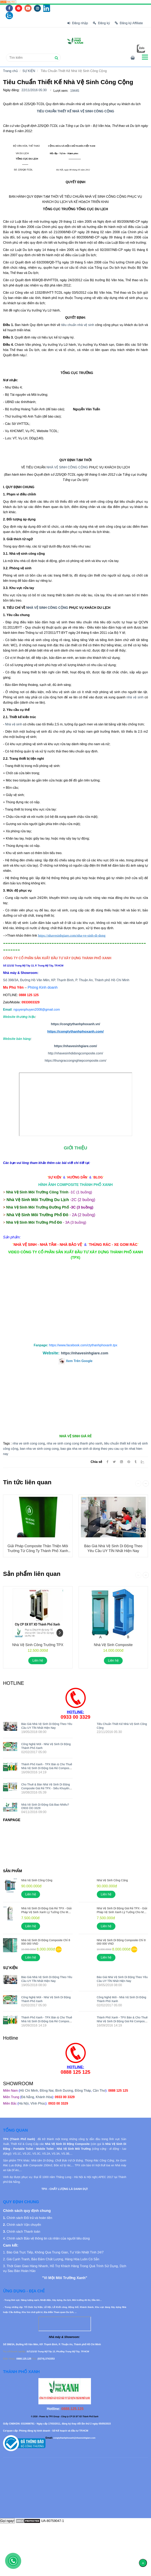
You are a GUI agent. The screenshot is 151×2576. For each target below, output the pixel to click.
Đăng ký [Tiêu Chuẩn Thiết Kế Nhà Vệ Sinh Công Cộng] (101, 23)
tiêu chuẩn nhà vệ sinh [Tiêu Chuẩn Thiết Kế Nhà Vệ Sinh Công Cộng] (77, 325)
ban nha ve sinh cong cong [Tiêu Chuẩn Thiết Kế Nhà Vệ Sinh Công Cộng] (39, 1448)
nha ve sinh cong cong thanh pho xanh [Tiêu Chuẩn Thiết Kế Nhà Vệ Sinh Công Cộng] (74, 1443)
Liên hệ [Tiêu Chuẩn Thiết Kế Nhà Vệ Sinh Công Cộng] (37, 1660)
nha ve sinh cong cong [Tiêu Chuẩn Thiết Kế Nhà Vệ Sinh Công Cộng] (29, 1443)
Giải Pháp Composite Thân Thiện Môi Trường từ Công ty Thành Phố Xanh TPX (37, 1550)
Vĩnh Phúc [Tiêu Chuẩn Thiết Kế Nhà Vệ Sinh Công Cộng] (38, 2103)
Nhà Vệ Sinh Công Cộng (36, 1880)
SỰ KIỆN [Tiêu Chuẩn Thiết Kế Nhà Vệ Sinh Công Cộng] (28, 71)
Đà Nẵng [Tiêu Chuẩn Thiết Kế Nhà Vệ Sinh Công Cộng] (27, 2097)
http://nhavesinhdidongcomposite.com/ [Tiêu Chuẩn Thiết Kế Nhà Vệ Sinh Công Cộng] (75, 1053)
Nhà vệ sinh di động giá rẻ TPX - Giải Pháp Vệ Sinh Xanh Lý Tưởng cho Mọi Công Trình (46, 1912)
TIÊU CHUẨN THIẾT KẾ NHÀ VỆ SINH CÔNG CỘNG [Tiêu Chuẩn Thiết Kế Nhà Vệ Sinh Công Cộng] (75, 111)
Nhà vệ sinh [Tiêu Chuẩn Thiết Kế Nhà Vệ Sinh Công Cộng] (13, 724)
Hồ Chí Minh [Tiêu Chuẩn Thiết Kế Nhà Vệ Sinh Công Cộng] (29, 2090)
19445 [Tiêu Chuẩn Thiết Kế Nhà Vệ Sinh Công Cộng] (74, 90)
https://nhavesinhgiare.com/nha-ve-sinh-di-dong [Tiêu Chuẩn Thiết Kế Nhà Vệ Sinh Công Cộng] (72, 935)
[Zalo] (144, 1461)
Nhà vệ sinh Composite (113, 1645)
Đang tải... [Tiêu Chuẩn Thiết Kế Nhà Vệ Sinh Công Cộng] (75, 1104)
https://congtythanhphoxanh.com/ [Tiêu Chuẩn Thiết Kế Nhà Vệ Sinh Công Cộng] (75, 1031)
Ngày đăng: (11, 90)
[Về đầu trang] (143, 2563)
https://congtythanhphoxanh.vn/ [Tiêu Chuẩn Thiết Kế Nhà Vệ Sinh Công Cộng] (75, 1024)
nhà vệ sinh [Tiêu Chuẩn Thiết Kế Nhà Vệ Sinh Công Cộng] (135, 697)
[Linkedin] (121, 1461)
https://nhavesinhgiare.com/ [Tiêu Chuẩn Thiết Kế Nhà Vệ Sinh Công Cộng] (75, 1046)
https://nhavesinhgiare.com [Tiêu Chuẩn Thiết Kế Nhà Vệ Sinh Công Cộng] (84, 1353)
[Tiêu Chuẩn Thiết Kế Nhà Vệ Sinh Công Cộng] (8, 1)
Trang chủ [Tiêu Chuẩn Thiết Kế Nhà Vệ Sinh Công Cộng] (10, 71)
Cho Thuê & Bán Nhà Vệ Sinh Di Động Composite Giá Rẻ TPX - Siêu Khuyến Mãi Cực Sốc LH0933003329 (45, 1788)
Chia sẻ (95, 1461)
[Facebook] (107, 1461)
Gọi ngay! (7, 2521)
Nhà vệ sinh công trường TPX (37, 1645)
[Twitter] (113, 1461)
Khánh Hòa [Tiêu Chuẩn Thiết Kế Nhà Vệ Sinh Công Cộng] (44, 2097)
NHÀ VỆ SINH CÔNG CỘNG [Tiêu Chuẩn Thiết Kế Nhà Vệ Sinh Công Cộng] (67, 467)
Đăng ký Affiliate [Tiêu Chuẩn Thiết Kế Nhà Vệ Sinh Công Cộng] (129, 23)
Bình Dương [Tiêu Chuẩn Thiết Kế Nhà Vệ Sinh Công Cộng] (64, 2090)
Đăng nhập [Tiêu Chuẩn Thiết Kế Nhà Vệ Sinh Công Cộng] (77, 23)
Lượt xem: (60, 90)
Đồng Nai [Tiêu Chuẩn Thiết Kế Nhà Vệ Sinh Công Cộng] (47, 2090)
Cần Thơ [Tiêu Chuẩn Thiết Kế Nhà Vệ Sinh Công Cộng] (99, 2090)
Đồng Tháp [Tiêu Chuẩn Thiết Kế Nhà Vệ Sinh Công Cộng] (83, 2090)
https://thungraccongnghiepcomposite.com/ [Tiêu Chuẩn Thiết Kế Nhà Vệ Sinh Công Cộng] (75, 1060)
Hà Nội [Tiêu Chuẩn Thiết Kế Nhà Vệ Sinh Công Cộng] (24, 2103)
